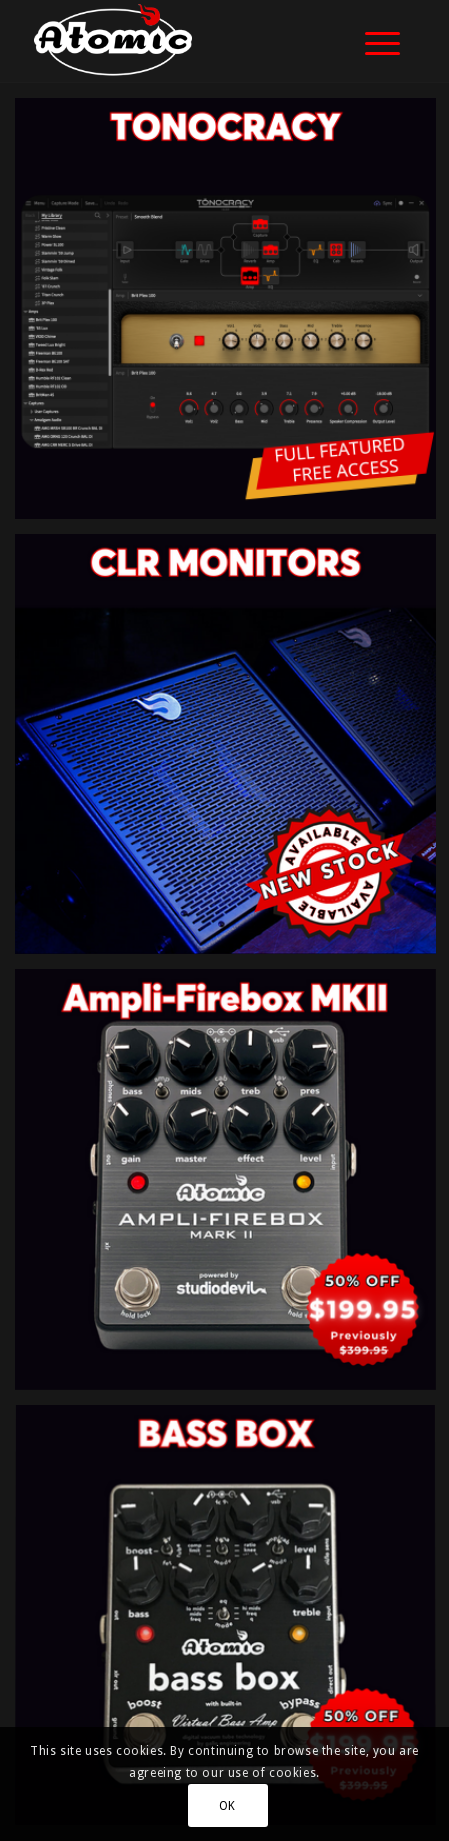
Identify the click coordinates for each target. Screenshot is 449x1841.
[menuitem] (372, 41)
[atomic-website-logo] (186, 41)
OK (227, 1806)
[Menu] (372, 41)
